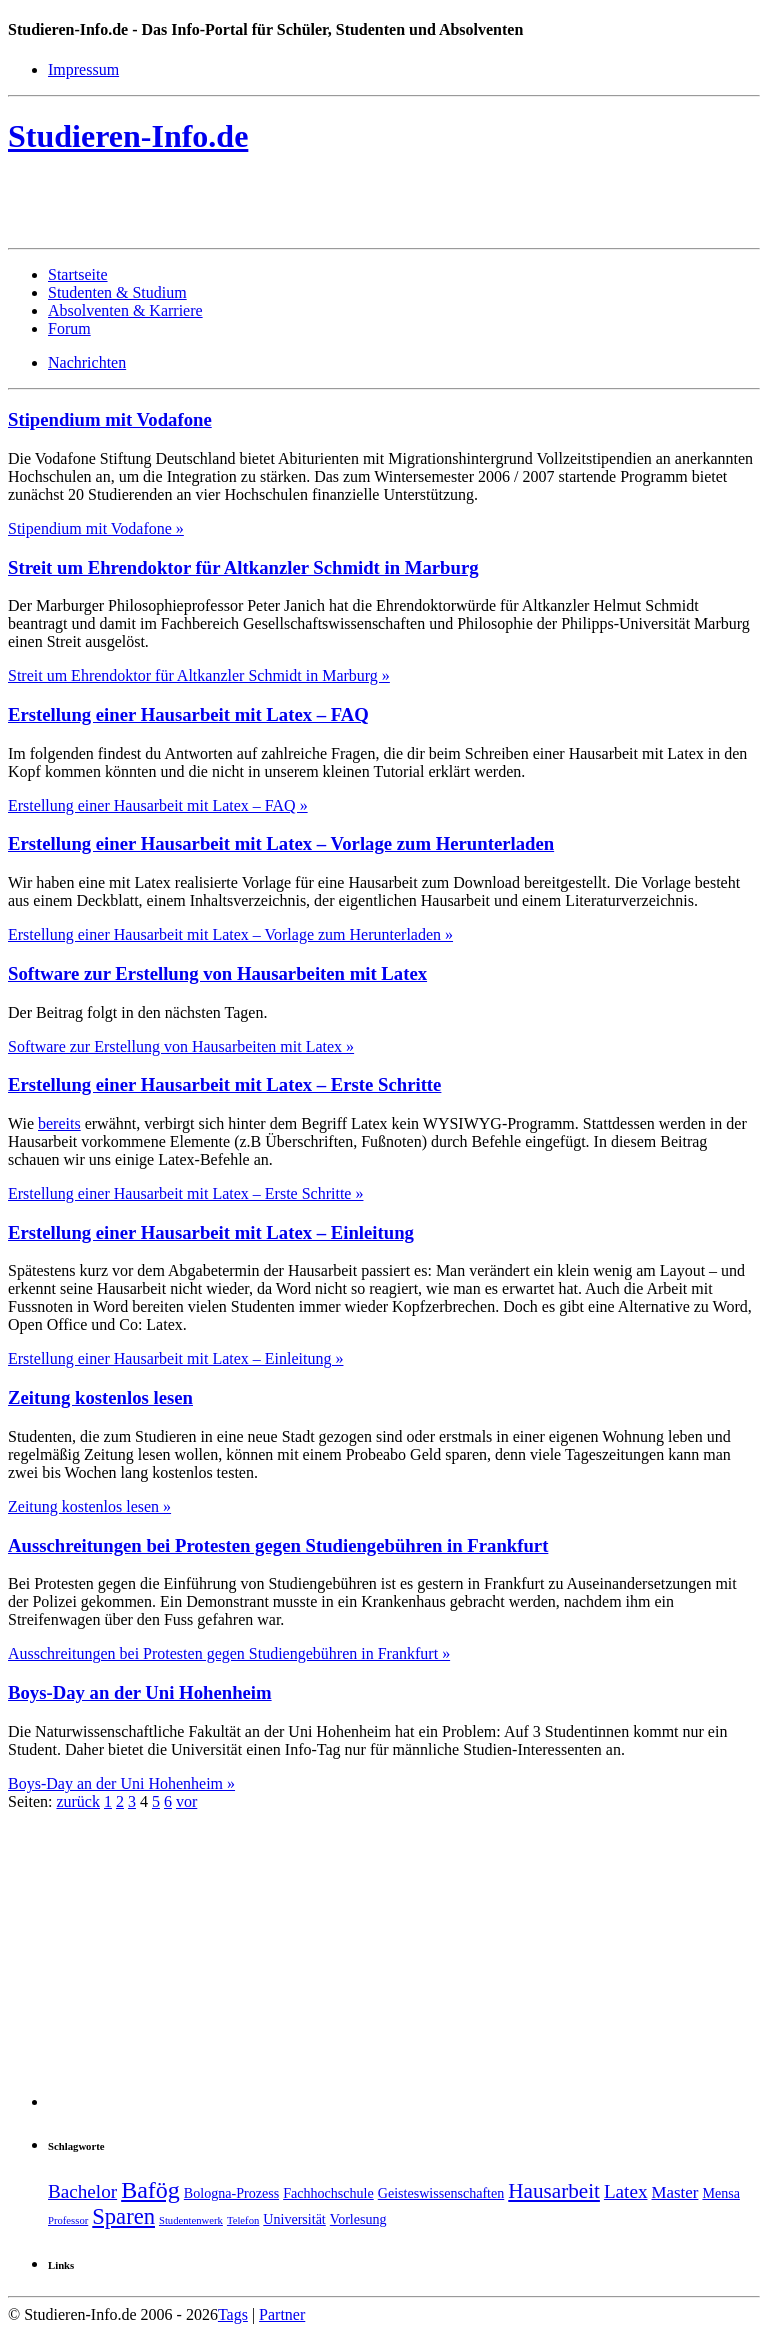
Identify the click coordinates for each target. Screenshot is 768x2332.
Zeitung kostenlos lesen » (89, 1506)
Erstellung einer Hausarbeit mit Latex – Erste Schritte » (185, 1193)
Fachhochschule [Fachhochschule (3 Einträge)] (328, 2193)
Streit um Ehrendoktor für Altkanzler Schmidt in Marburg (243, 567)
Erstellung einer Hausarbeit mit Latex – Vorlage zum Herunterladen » (230, 934)
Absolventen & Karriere (125, 310)
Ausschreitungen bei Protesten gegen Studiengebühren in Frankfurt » (229, 1653)
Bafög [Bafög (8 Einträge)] (150, 2190)
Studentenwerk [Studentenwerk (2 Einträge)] (191, 2220)
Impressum (83, 69)
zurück (78, 1801)
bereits (59, 1123)
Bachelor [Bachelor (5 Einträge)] (82, 2191)
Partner (282, 2314)
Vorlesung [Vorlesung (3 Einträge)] (358, 2219)
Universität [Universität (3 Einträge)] (294, 2219)
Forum (69, 328)
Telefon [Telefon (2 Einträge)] (243, 2220)
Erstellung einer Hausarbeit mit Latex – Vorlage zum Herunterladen (281, 843)
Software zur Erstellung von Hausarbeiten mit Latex (217, 973)
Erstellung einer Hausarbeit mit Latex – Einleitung (211, 1232)
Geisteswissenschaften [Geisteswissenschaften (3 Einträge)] (441, 2193)
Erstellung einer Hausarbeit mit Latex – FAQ (188, 714)
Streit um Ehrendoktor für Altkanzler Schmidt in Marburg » (199, 675)
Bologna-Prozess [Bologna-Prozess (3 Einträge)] (231, 2193)
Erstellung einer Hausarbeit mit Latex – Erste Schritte (224, 1084)
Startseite (78, 274)
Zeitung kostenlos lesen (100, 1397)
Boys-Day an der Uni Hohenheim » (121, 1783)
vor (186, 1801)
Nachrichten (87, 362)
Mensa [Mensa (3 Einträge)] (721, 2193)
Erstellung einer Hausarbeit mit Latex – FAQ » (158, 805)
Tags (233, 2314)
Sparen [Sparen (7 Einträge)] (123, 2216)
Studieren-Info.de (128, 136)
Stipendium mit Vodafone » (96, 528)
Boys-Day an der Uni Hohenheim (140, 1692)
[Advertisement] (242, 206)
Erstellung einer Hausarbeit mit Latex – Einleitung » (175, 1358)
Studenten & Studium (117, 292)
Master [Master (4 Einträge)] (675, 2192)
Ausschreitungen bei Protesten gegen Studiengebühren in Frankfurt (278, 1545)
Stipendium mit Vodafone (110, 419)
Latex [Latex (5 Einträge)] (626, 2191)
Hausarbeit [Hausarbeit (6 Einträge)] (554, 2191)
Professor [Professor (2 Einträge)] (68, 2220)
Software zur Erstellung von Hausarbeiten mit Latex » (181, 1046)
